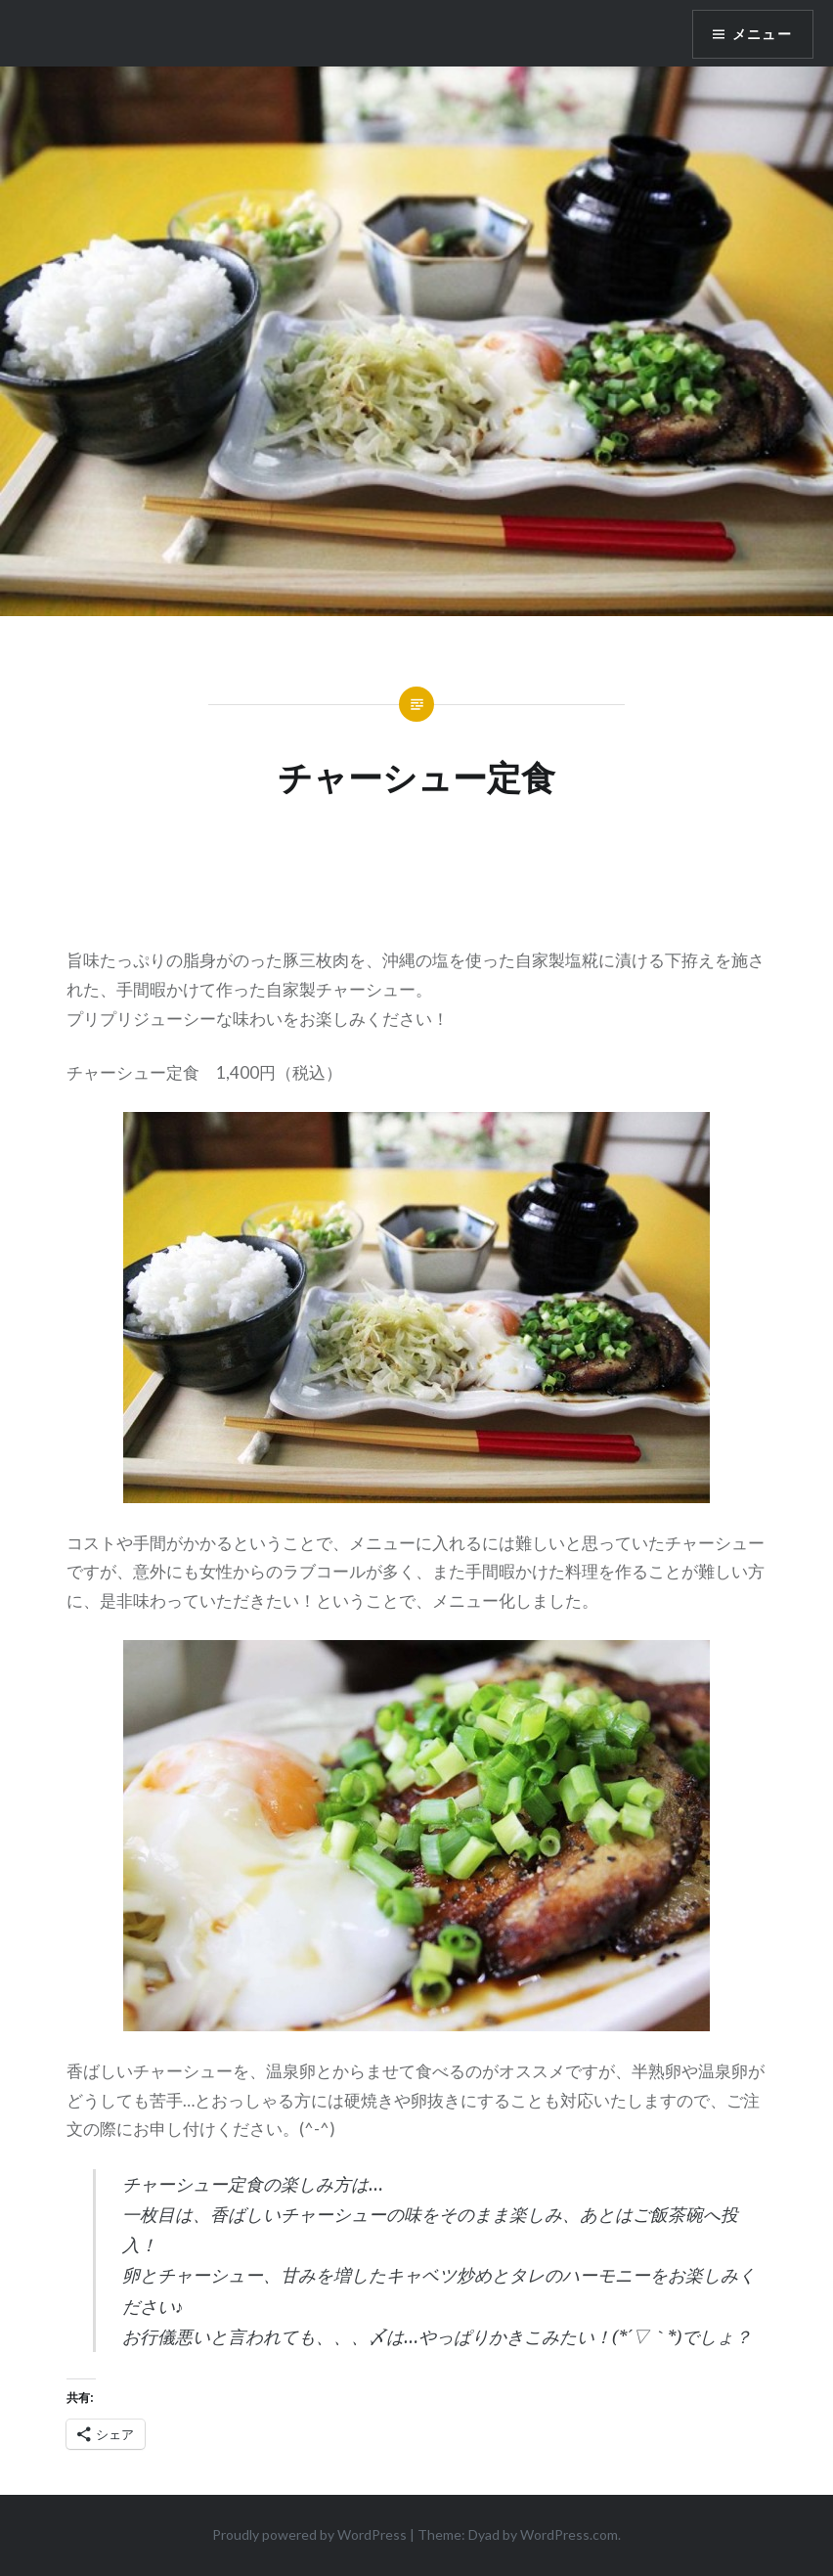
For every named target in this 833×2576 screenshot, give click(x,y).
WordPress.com (569, 2534)
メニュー (761, 34)
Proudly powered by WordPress (309, 2534)
